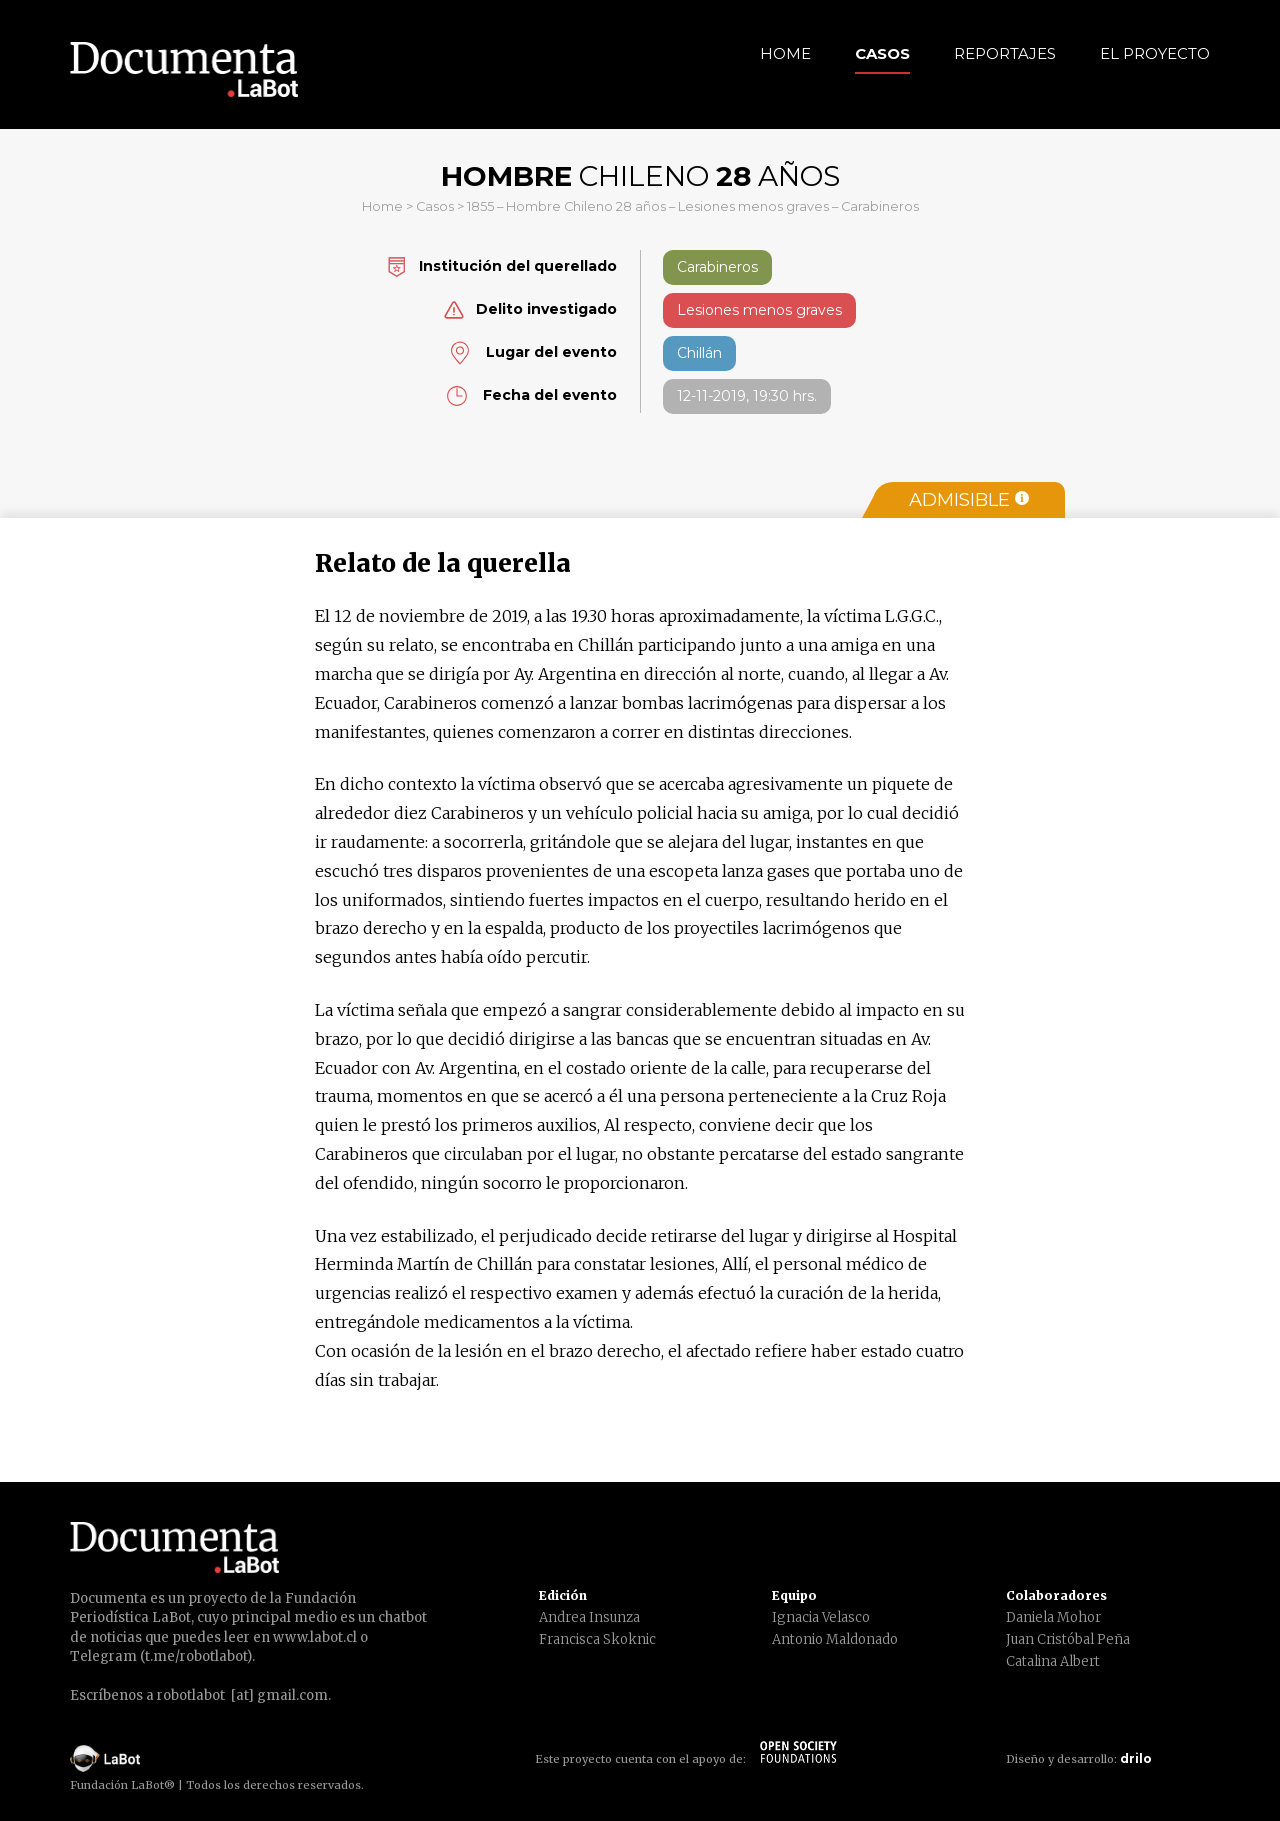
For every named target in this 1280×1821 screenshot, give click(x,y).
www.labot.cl (315, 1637)
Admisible (969, 500)
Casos (882, 53)
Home (785, 53)
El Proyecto (1155, 53)
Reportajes (1005, 53)
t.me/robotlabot (196, 1656)
